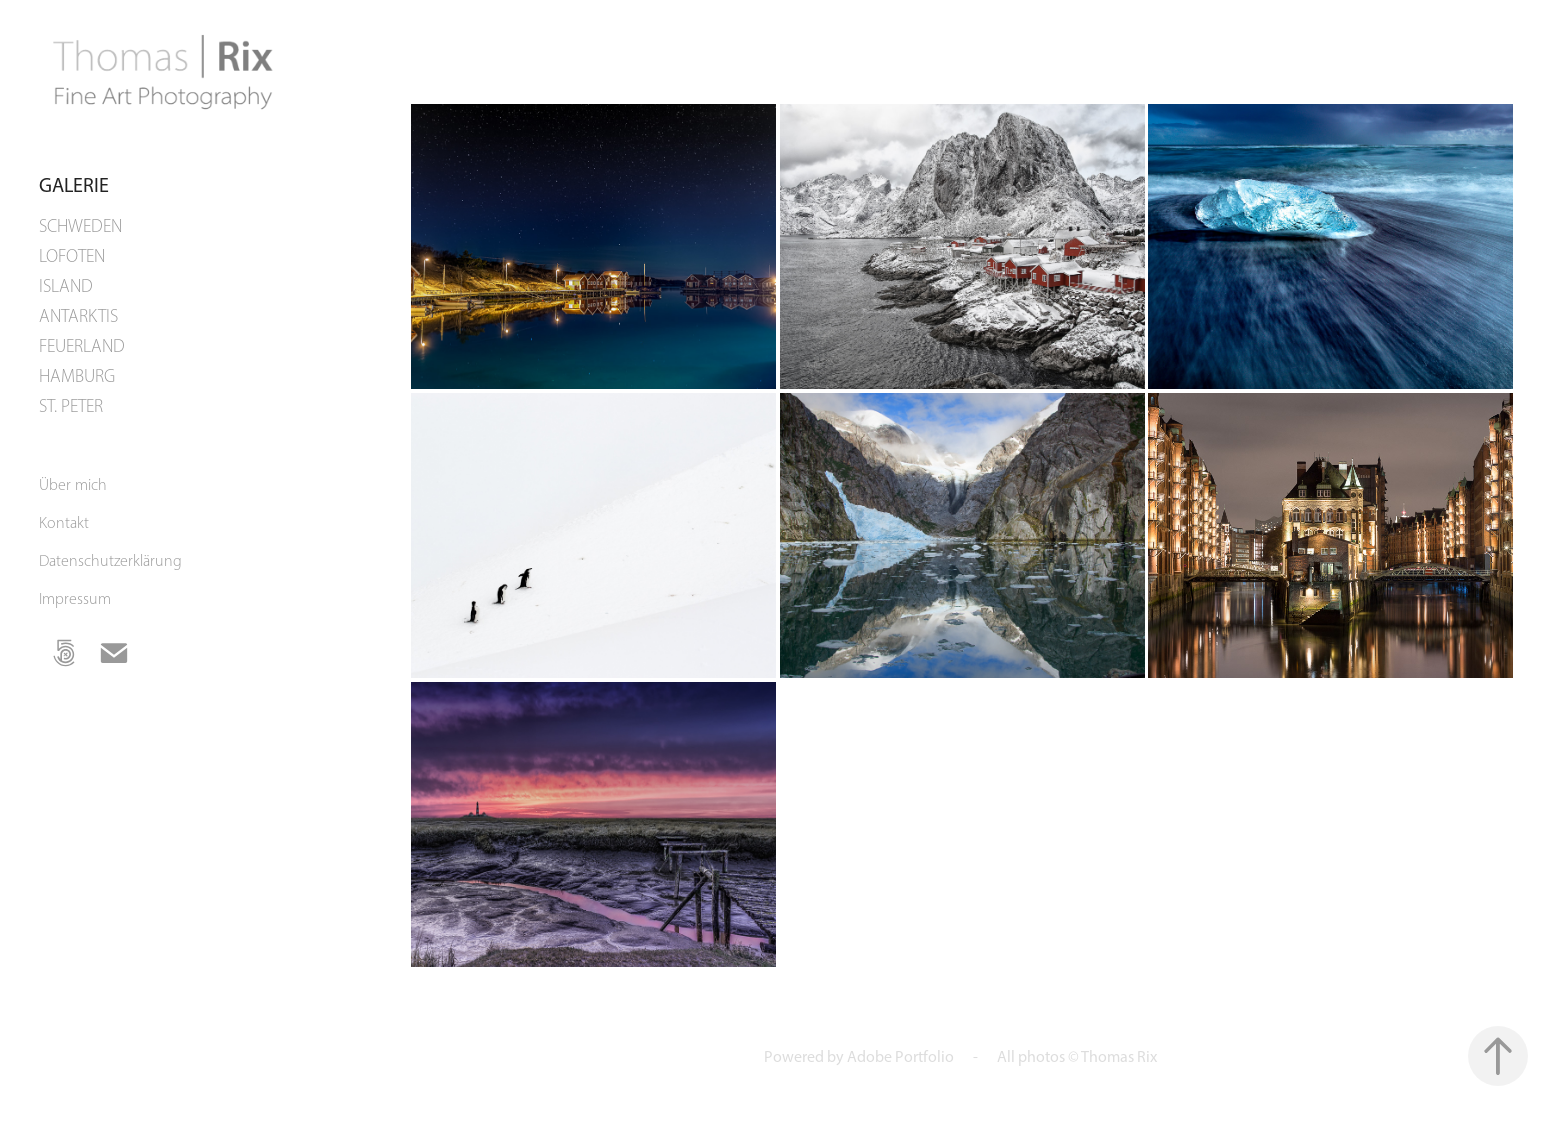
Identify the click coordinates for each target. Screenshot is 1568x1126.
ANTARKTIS (78, 316)
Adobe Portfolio (900, 1056)
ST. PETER (71, 406)
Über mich (73, 484)
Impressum (75, 598)
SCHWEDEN (80, 226)
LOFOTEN (72, 256)
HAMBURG (77, 376)
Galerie (74, 185)
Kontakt (64, 522)
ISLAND (66, 286)
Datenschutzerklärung (110, 560)
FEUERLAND (82, 346)
